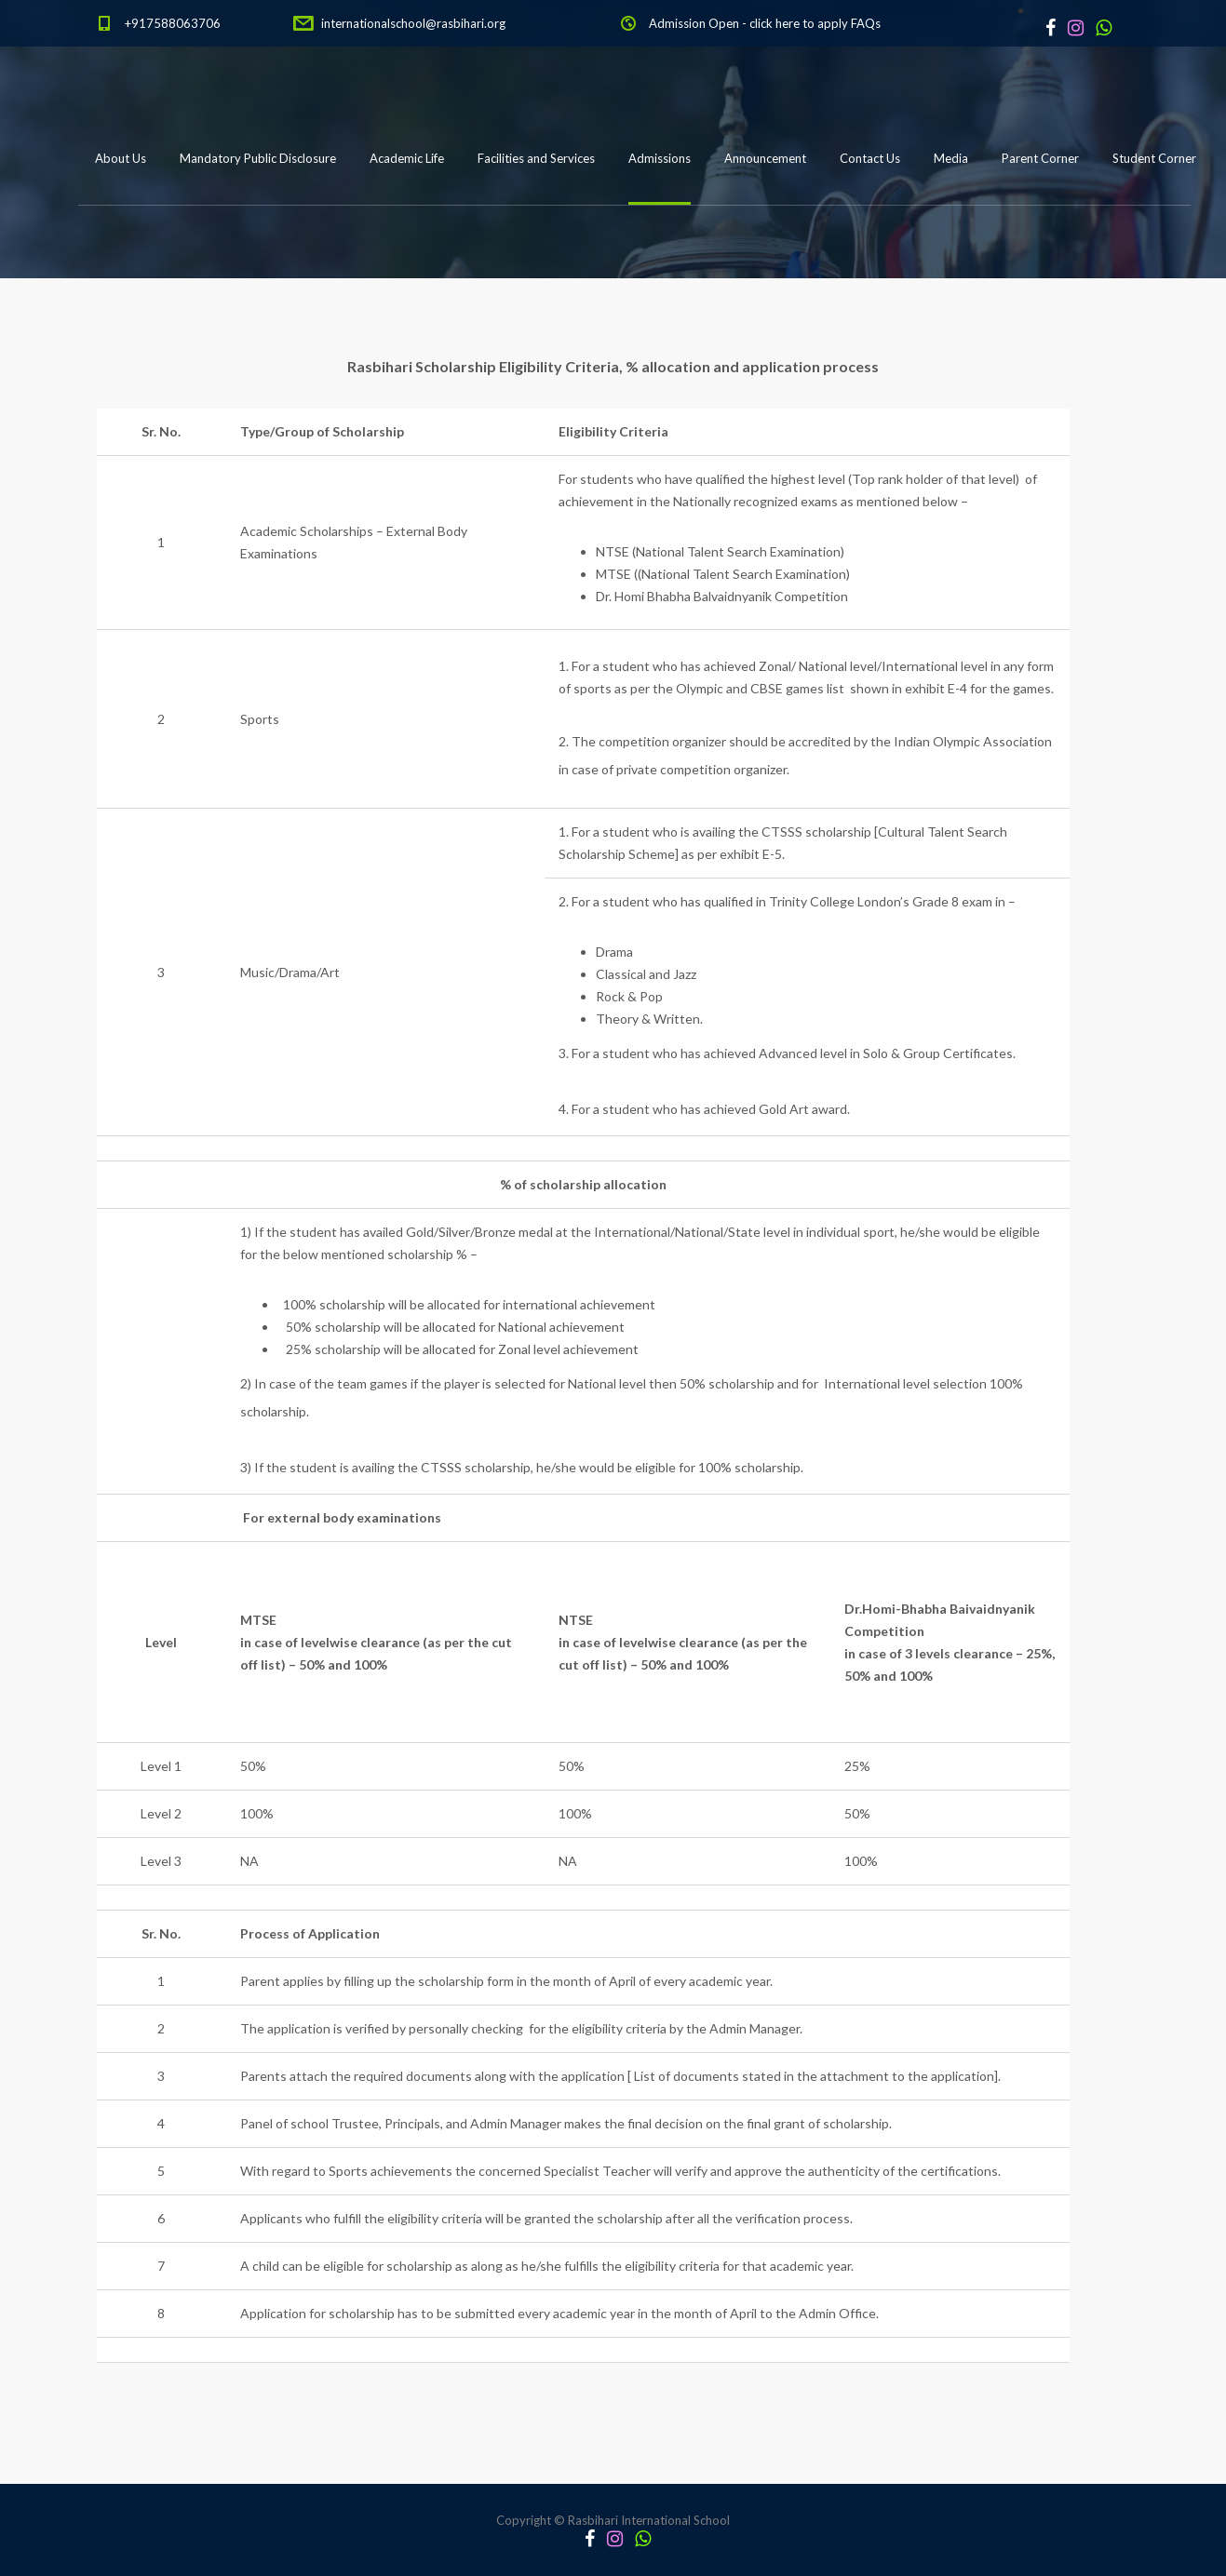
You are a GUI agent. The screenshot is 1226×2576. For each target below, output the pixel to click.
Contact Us (870, 158)
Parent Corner (1040, 158)
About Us (120, 158)
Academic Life (407, 158)
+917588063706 (173, 23)
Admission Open (694, 23)
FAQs (866, 23)
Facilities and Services (536, 158)
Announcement (765, 158)
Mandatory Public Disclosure (258, 158)
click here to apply (798, 23)
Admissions (659, 158)
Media (951, 158)
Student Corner (1154, 158)
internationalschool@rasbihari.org (413, 23)
